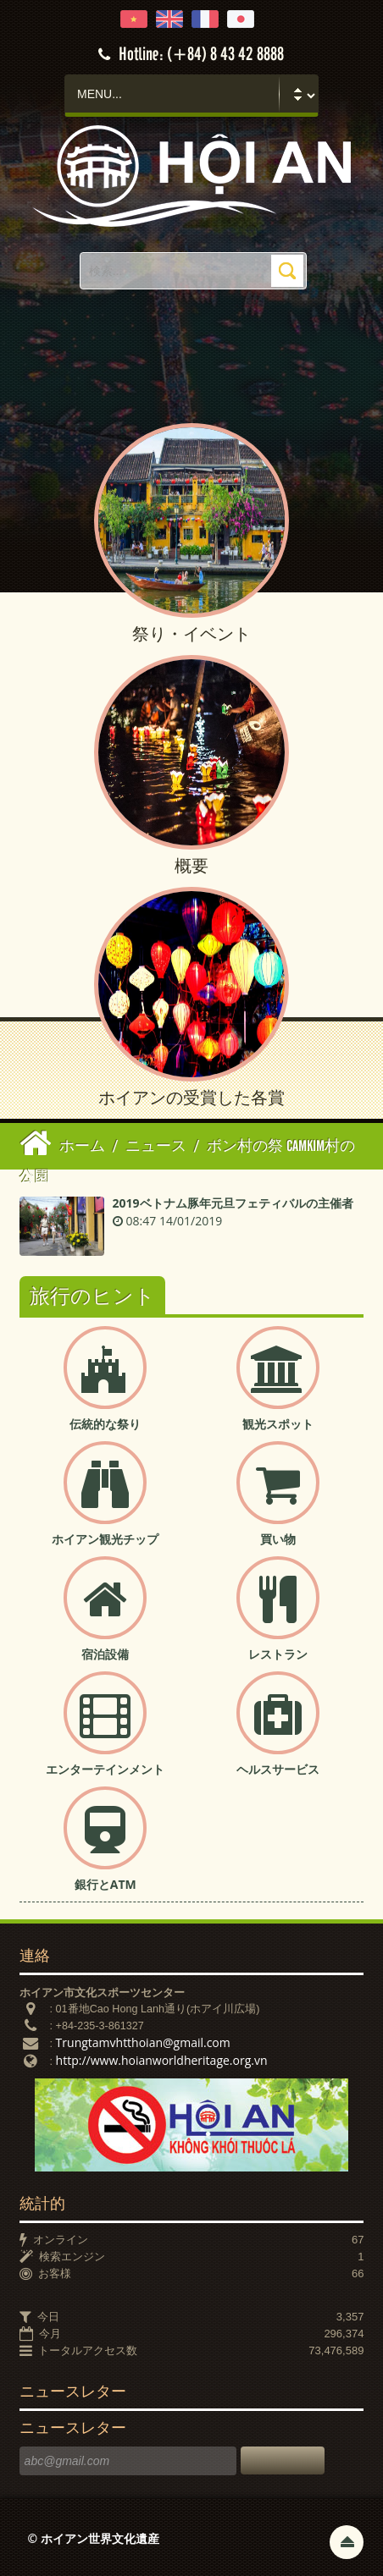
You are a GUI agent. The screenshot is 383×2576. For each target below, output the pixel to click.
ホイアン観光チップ (105, 1539)
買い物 (278, 1539)
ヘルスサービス (277, 1769)
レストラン (278, 1654)
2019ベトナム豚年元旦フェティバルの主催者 (233, 1203)
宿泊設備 (105, 1654)
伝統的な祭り (105, 1424)
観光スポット (278, 1424)
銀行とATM (105, 1884)
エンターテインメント (105, 1769)
